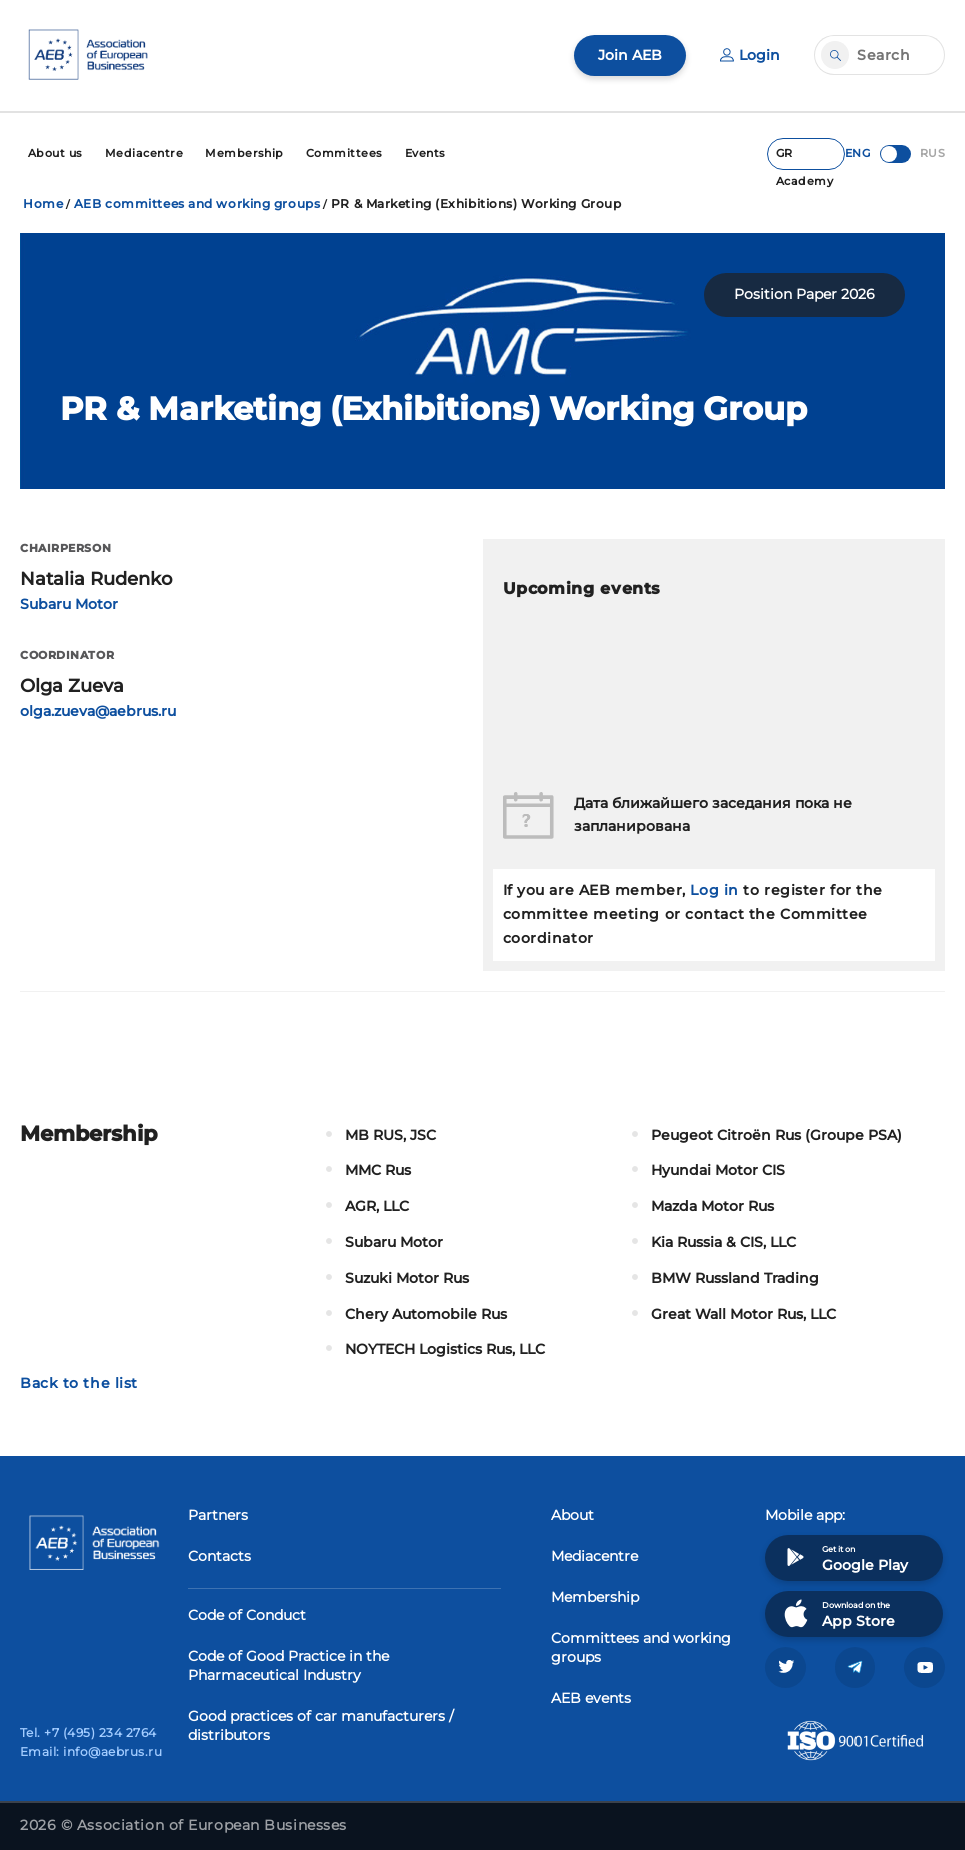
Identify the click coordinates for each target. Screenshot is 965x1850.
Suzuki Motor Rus (407, 1276)
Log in (714, 888)
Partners (218, 1513)
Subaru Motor (69, 601)
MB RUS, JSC (390, 1132)
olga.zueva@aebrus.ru (98, 709)
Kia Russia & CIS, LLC (723, 1240)
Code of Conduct (247, 1613)
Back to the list (79, 1381)
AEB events (591, 1696)
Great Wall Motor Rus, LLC (743, 1311)
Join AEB (630, 55)
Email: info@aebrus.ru (91, 1750)
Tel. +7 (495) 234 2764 (88, 1731)
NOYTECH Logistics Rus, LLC (445, 1347)
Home (43, 201)
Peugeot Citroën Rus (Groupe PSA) (776, 1132)
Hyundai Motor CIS (718, 1168)
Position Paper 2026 (804, 292)
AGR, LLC (377, 1204)
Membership (595, 1595)
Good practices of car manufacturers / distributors (321, 1723)
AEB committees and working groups (197, 201)
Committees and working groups (641, 1645)
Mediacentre (594, 1554)
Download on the (837, 1611)
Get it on (844, 1555)
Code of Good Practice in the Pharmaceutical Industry (288, 1663)
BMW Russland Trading (735, 1276)
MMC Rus (378, 1168)
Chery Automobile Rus (426, 1311)
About (572, 1513)
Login (750, 55)
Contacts (219, 1554)
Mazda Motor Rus (712, 1204)
